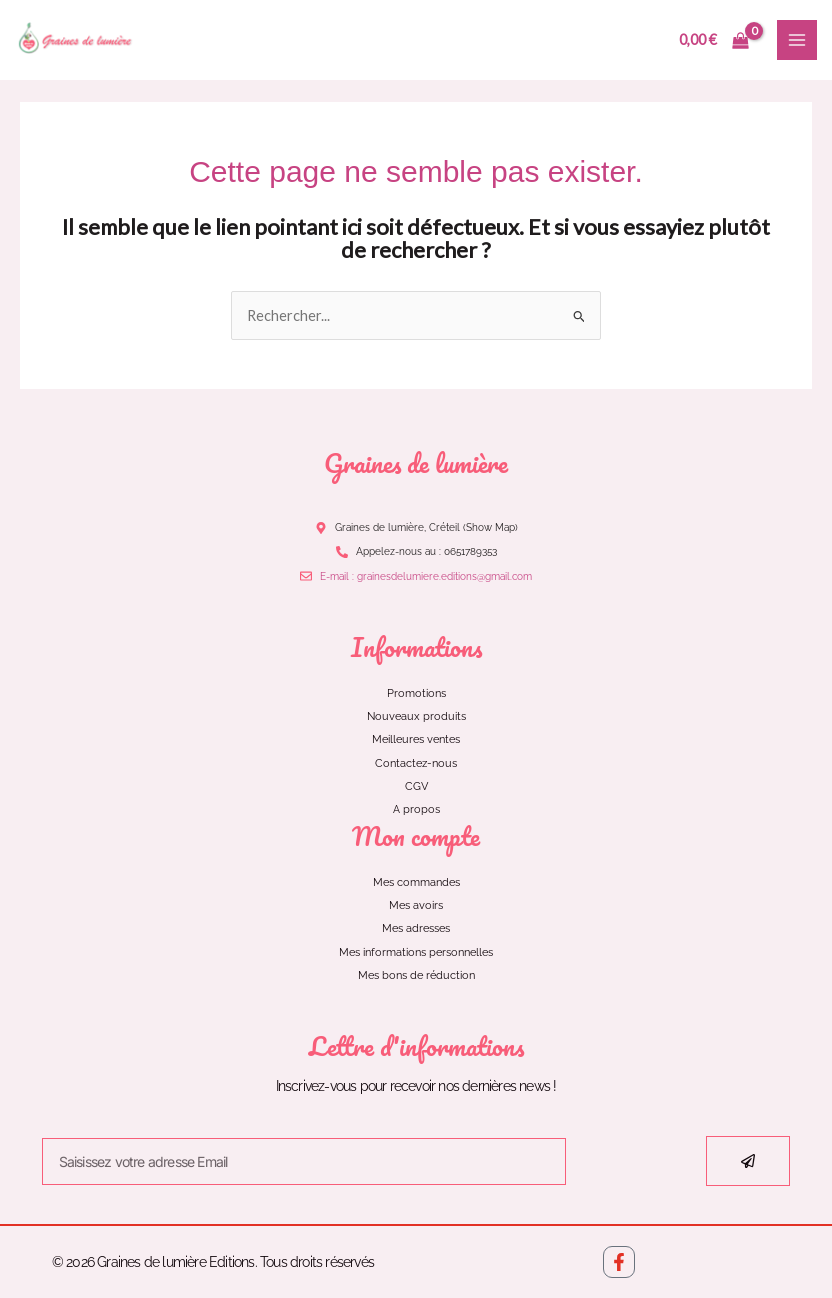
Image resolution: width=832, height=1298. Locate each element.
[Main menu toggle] (797, 40)
